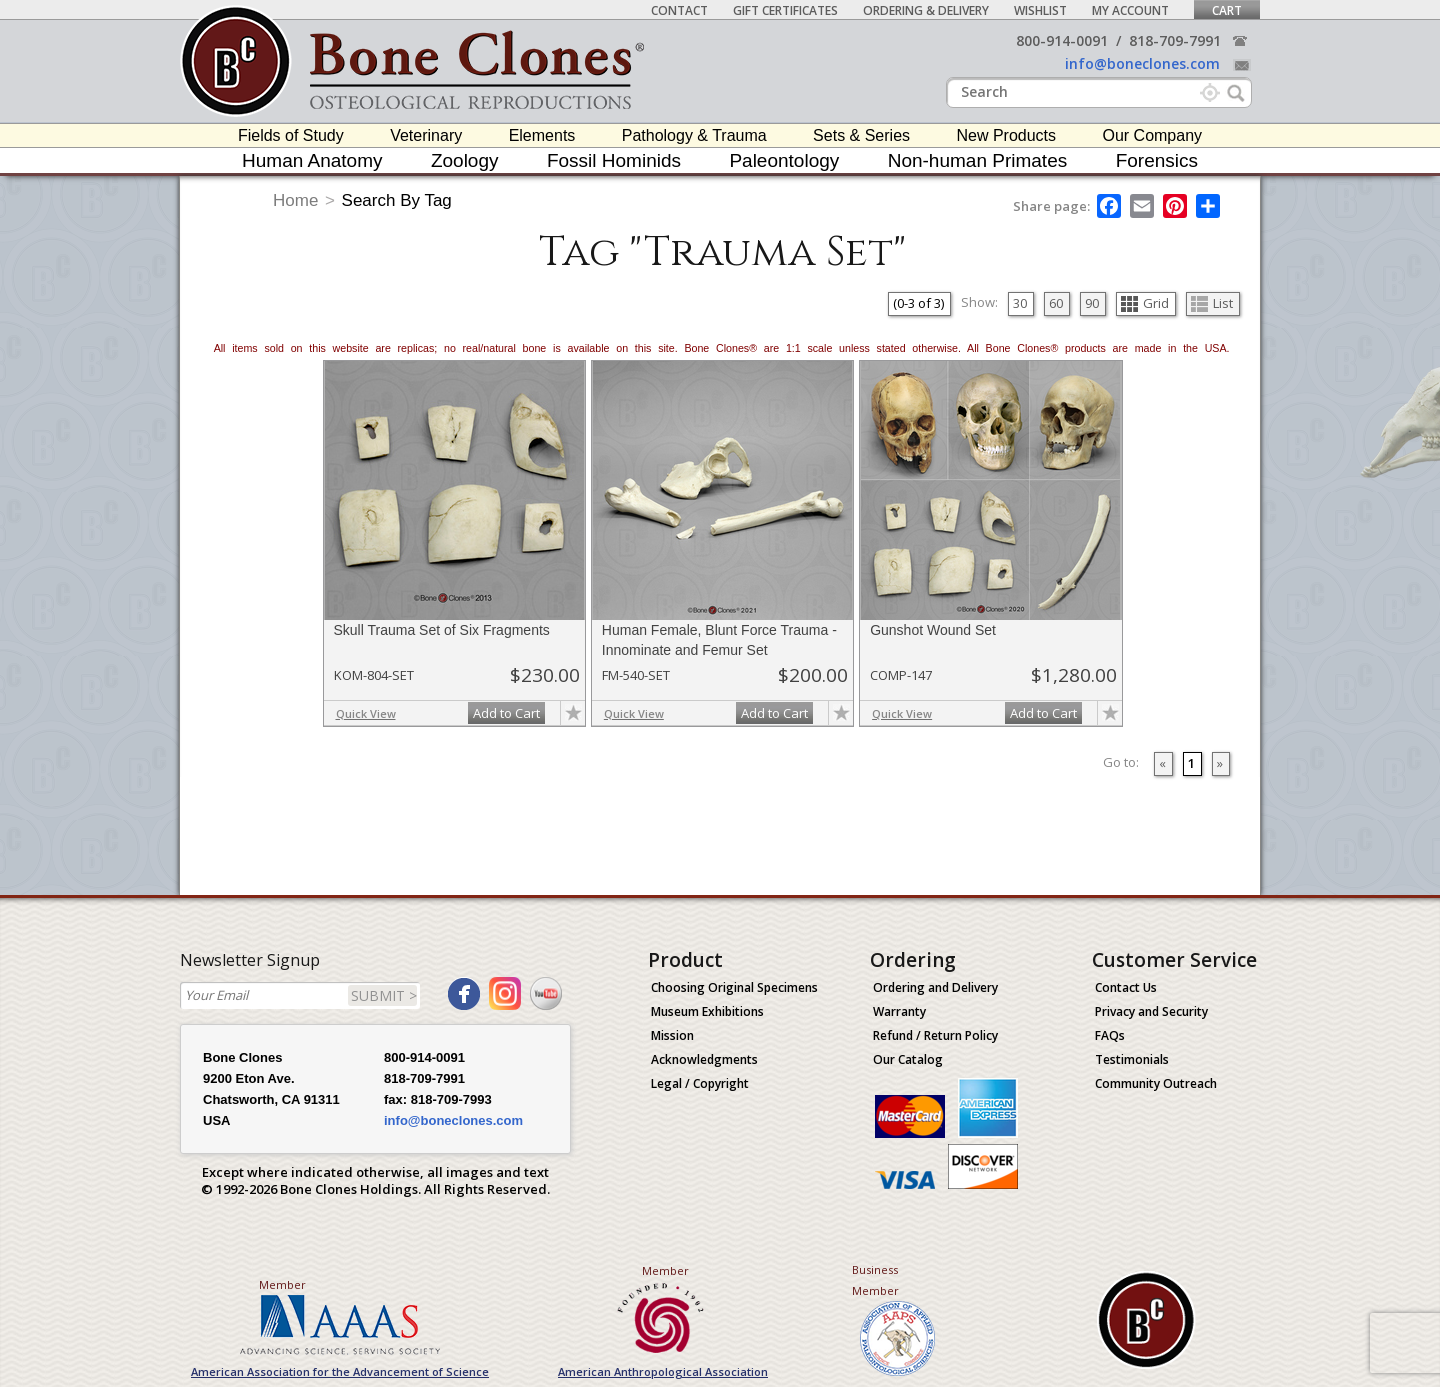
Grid (1145, 303)
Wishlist (1040, 10)
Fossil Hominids (614, 160)
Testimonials (1132, 1059)
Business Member (875, 1280)
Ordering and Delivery (935, 987)
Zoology (465, 160)
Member (282, 1284)
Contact (679, 10)
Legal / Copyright (700, 1083)
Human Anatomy (312, 160)
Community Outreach (1156, 1083)
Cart (1227, 10)
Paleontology (784, 160)
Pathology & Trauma (694, 135)
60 (1056, 303)
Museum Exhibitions (707, 1011)
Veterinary (426, 135)
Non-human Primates (978, 160)
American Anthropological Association (663, 1371)
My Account (1130, 10)
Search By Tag (397, 200)
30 (1020, 303)
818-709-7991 (1175, 40)
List (1212, 303)
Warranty (899, 1011)
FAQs (1110, 1035)
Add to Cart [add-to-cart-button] (506, 713)
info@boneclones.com (1142, 63)
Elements (542, 135)
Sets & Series (861, 135)
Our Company (1152, 135)
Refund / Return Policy (935, 1035)
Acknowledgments (704, 1059)
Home (295, 200)
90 (1092, 303)
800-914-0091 (1062, 40)
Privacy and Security (1151, 1011)
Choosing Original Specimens (734, 987)
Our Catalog (908, 1059)
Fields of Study (291, 135)
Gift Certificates (785, 10)
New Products (1006, 135)
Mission (672, 1035)
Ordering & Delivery (926, 10)
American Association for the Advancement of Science (340, 1371)
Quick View (366, 713)
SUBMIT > (384, 995)
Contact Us (1126, 987)
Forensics (1157, 160)
